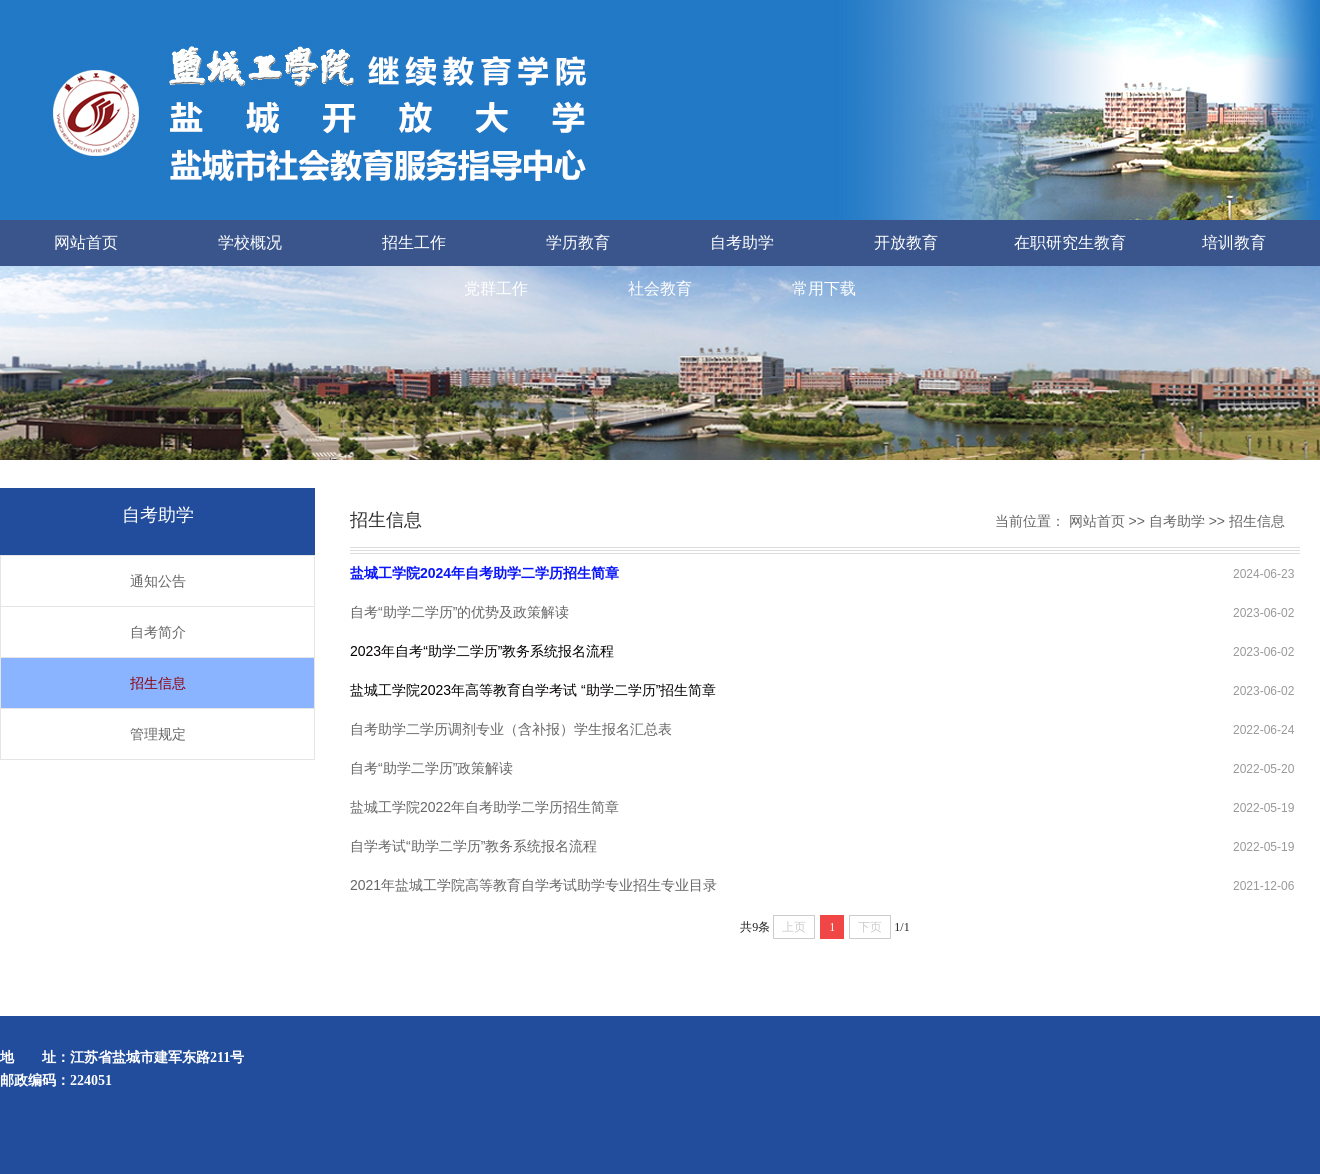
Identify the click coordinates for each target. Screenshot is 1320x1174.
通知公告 (158, 581)
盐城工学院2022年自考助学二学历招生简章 (484, 807)
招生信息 (158, 683)
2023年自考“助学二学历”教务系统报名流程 (482, 651)
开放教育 (906, 242)
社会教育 (660, 288)
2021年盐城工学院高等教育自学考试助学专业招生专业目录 (533, 885)
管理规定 (158, 734)
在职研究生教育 (1070, 242)
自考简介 (158, 632)
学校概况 (250, 242)
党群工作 (496, 288)
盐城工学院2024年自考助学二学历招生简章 (484, 573)
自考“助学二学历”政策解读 (431, 768)
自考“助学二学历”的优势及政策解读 (459, 612)
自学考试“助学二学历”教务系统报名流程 (473, 846)
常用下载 (824, 288)
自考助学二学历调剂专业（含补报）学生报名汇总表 (511, 729)
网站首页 (86, 242)
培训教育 (1234, 242)
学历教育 (578, 242)
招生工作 (414, 242)
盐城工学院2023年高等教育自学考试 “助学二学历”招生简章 (533, 690)
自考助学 (742, 242)
